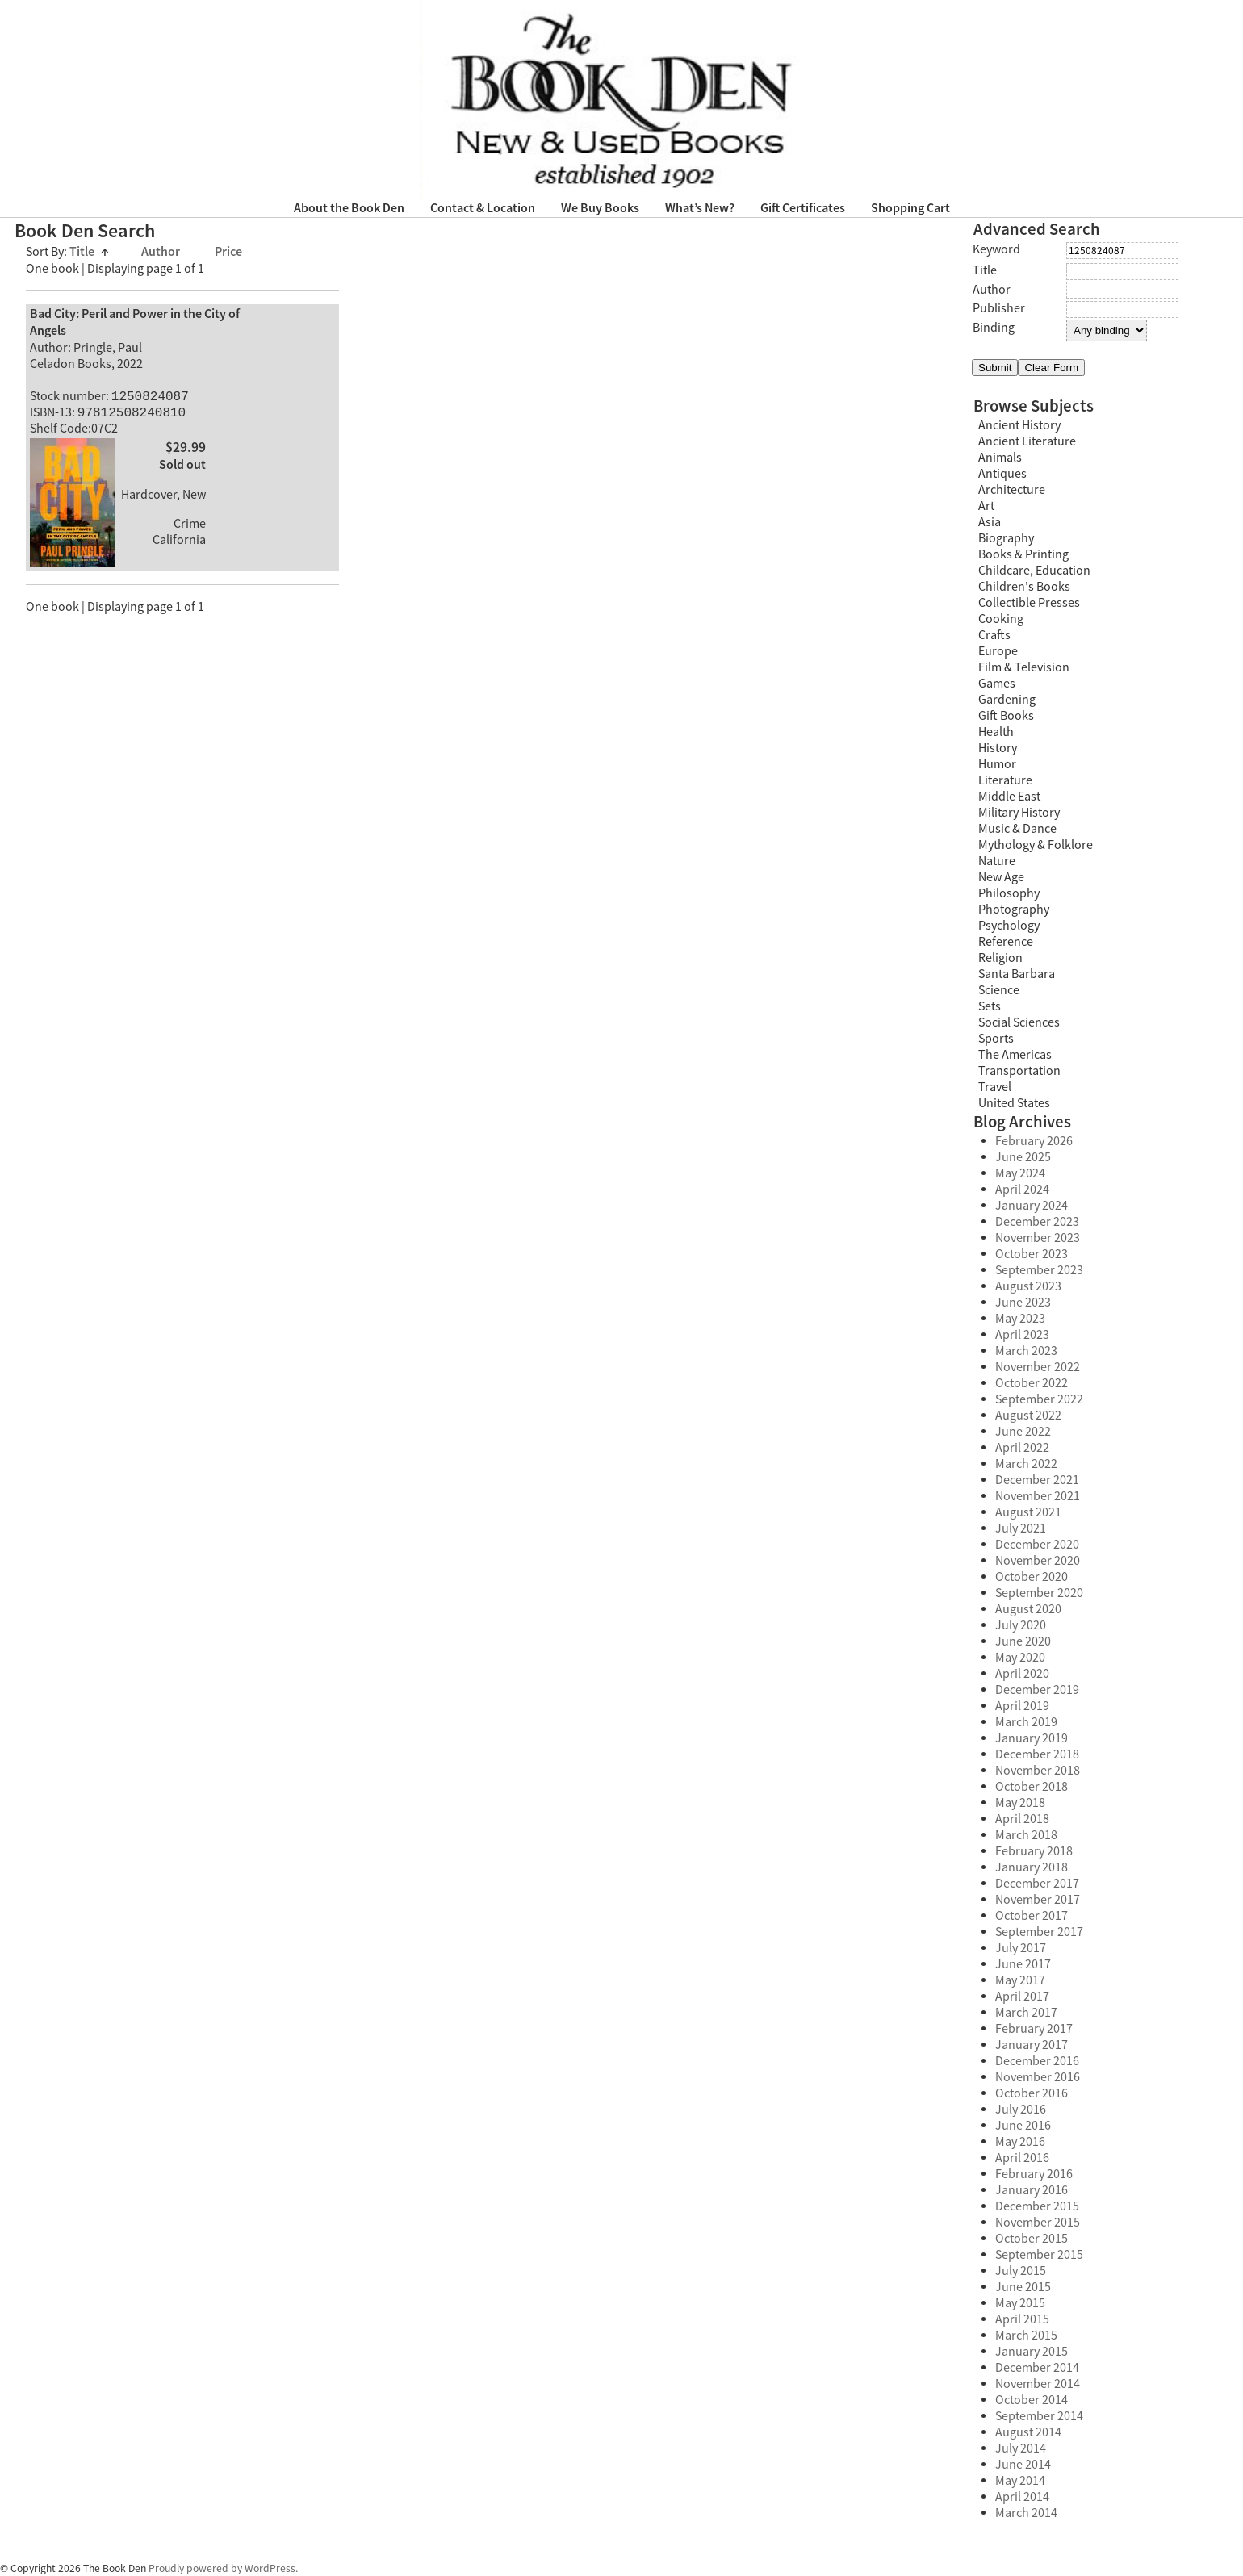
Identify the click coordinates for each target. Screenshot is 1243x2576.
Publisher (999, 308)
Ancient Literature (1027, 441)
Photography (1013, 909)
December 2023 (1037, 1222)
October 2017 (1031, 1916)
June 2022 (1023, 1432)
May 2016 (1020, 2142)
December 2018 (1037, 1754)
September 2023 (1039, 1270)
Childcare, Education (1034, 570)
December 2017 (1037, 1884)
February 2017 (1034, 2029)
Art (986, 506)
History (997, 748)
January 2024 (1031, 1206)
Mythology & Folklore (1035, 845)
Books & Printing (1023, 554)
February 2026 (1034, 1141)
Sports (996, 1039)
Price (228, 252)
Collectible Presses (1029, 603)
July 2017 (1020, 1948)
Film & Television (1023, 667)
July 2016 (1020, 2109)
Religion (1000, 958)
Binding (994, 328)
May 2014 (1020, 2481)
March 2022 (1026, 1464)
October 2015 (1031, 2239)
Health (996, 732)
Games (996, 683)
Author (161, 252)
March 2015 (1026, 2335)
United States (1014, 1103)
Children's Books (1024, 587)
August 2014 (1028, 2432)
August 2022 (1028, 1415)
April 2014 (1022, 2497)
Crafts (994, 635)
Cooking (1000, 619)
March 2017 (1026, 2013)
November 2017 (1037, 1900)
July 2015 (1020, 2271)
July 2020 (1020, 1625)
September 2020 (1039, 1593)
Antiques (1002, 474)
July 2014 (1020, 2448)
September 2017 (1039, 1932)
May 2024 (1020, 1173)
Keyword (996, 249)
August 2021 (1028, 1512)
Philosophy (1009, 893)
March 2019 (1026, 1722)
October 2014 (1031, 2400)
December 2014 (1037, 2368)
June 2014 (1023, 2465)
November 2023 (1037, 1238)
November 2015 (1037, 2222)
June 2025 (1023, 1157)
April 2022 (1022, 1448)
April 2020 (1022, 1674)
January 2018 (1031, 1867)
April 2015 (1022, 2319)
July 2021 (1020, 1528)
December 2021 (1037, 1480)
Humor (997, 764)
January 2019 (1031, 1738)
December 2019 (1037, 1690)
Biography (1006, 538)
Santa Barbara (1016, 974)
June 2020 (1023, 1641)
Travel (994, 1087)
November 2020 (1037, 1561)
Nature (996, 861)
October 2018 (1031, 1787)
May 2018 (1020, 1803)
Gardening (1007, 700)
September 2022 (1039, 1399)
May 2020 (1020, 1658)
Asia (989, 522)
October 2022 (1031, 1383)
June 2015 (1023, 2287)
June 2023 (1023, 1302)
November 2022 (1037, 1367)
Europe (998, 651)
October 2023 (1031, 1254)
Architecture (1011, 490)
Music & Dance (1017, 829)
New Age (1001, 877)
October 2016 (1031, 2093)
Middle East (1009, 796)
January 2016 (1031, 2190)
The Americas (1015, 1055)
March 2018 (1026, 1835)
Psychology (1009, 926)
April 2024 (1022, 1189)
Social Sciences (1019, 1022)
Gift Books (1006, 716)
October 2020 (1031, 1577)
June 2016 (1023, 2126)
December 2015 (1037, 2206)
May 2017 (1020, 1980)
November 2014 (1037, 2384)
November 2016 (1037, 2077)
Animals (1000, 458)
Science (998, 990)
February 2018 (1034, 1851)
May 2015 (1020, 2303)
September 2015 (1039, 2255)
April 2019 (1022, 1706)
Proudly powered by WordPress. (223, 2568)
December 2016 (1037, 2061)
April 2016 (1022, 2158)
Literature (1005, 780)
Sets (989, 1006)
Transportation (1019, 1071)
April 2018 (1022, 1819)
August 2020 (1028, 1609)
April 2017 (1022, 1996)
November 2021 (1037, 1496)
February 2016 (1034, 2174)
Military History (1019, 813)
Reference (1005, 942)
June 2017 (1023, 1964)
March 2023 (1026, 1351)
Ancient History (1019, 425)
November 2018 (1037, 1771)
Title (89, 252)
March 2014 (1026, 2513)
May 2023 (1020, 1319)
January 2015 (1031, 2352)
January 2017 (1031, 2045)
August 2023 (1028, 1286)
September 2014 (1039, 2416)
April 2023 (1022, 1335)
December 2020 (1037, 1545)
